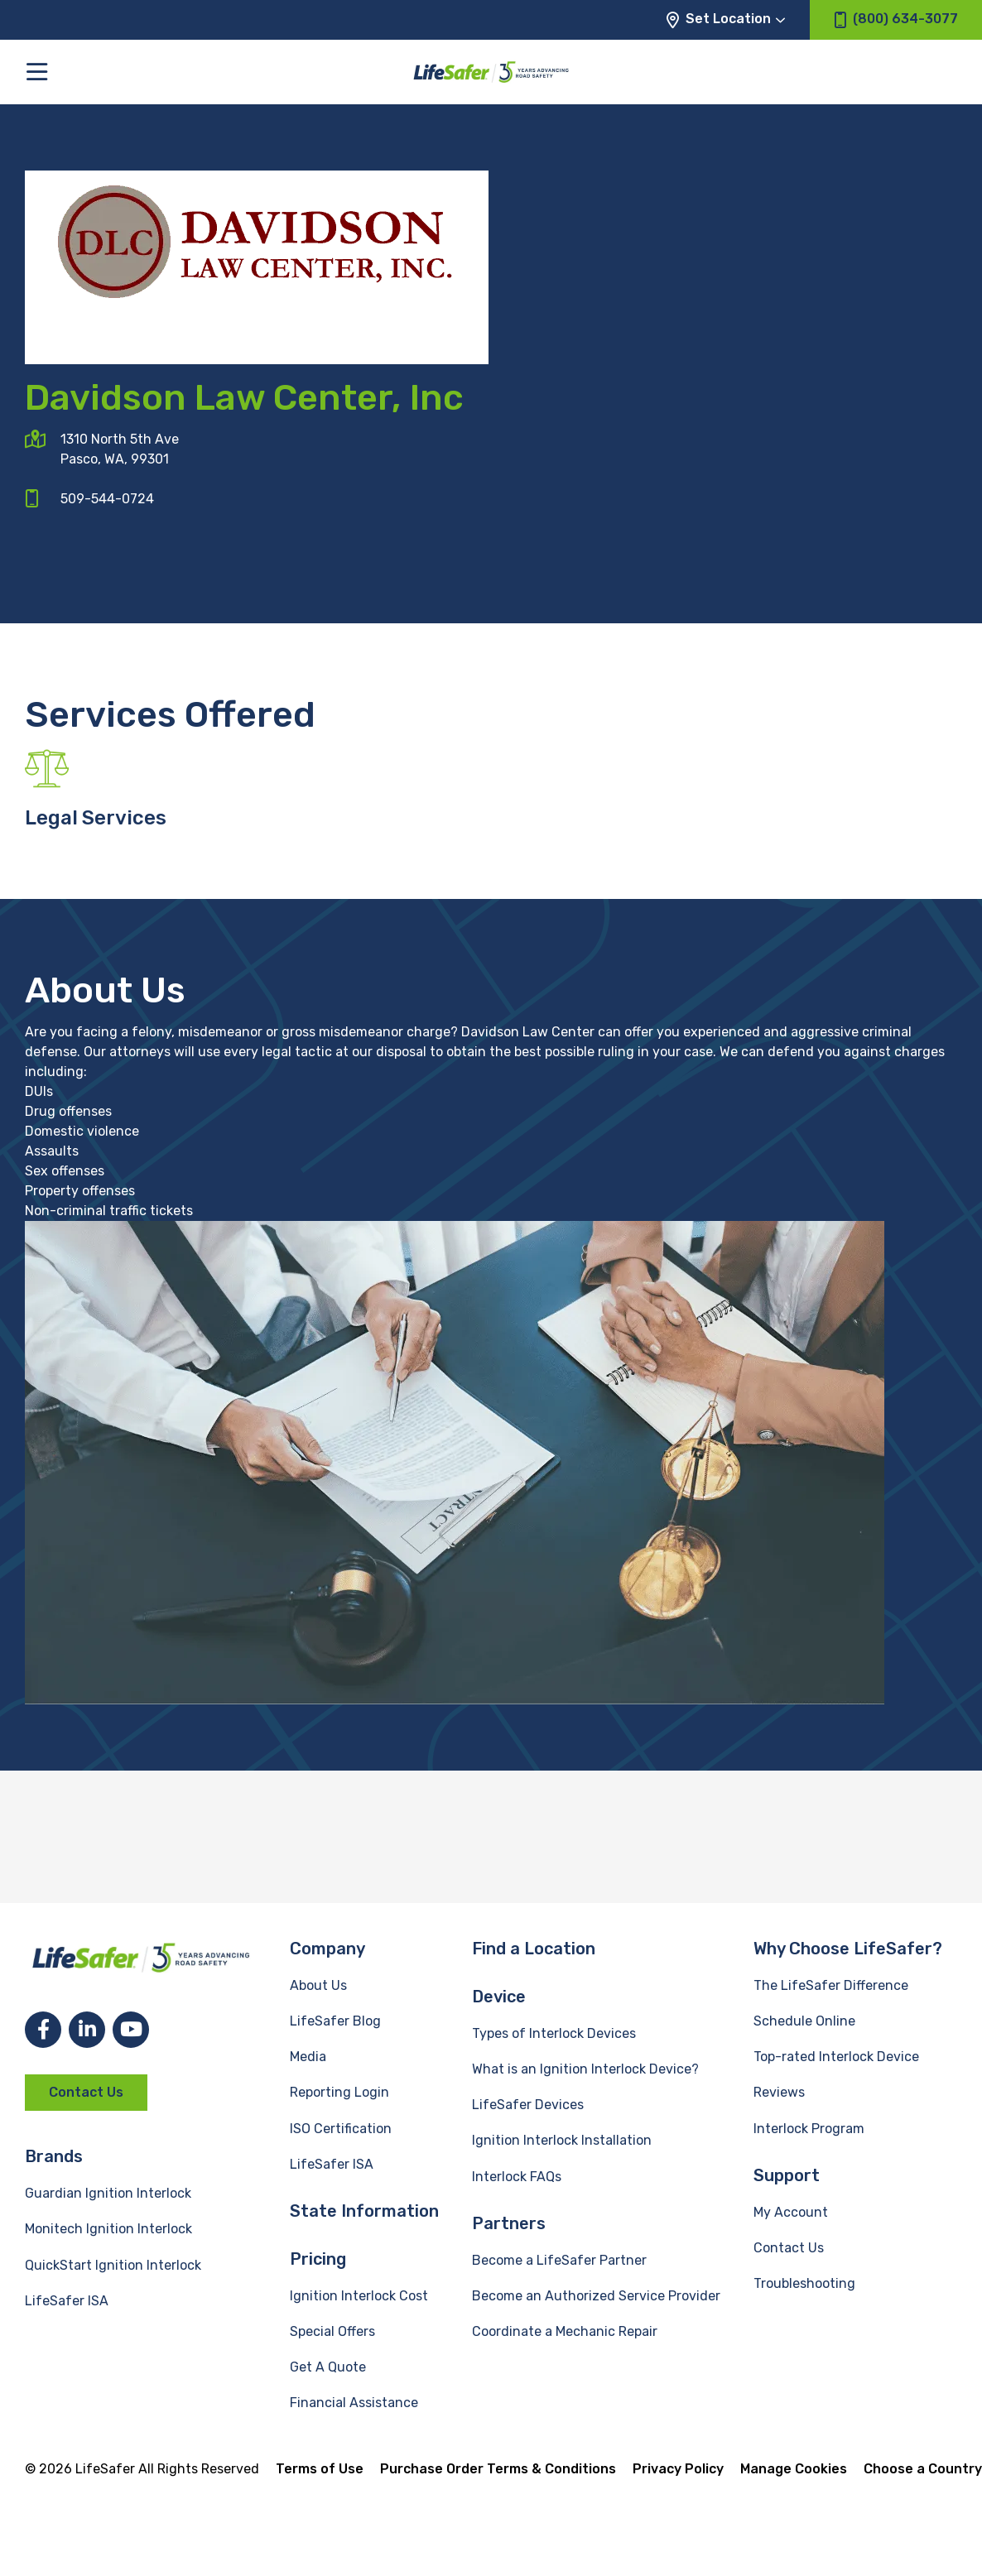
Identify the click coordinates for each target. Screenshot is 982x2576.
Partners (509, 2223)
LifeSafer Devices (528, 2104)
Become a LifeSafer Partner (559, 2260)
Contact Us (86, 2092)
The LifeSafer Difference (830, 1985)
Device (499, 1996)
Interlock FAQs (516, 2176)
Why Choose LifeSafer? (847, 1948)
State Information (364, 2211)
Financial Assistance (354, 2402)
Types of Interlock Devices (554, 2033)
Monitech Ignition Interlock (108, 2229)
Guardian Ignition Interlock (108, 2193)
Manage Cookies (793, 2469)
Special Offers (332, 2331)
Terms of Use (319, 2469)
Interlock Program (808, 2128)
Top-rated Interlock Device (836, 2056)
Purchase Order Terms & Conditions (498, 2469)
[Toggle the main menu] (37, 71)
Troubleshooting (804, 2283)
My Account (790, 2212)
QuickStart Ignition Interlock (113, 2265)
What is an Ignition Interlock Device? (585, 2069)
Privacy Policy (678, 2469)
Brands (54, 2156)
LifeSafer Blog (335, 2021)
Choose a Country (923, 2469)
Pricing (318, 2259)
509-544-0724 (107, 499)
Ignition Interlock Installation (562, 2140)
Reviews (779, 2092)
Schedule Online (804, 2021)
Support (786, 2175)
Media (308, 2056)
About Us (318, 1985)
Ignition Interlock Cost (359, 2296)
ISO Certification (341, 2128)
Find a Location (533, 1948)
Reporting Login (339, 2092)
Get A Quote (328, 2367)
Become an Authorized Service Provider (596, 2296)
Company (327, 1948)
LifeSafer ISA (66, 2301)
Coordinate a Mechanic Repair (564, 2331)
